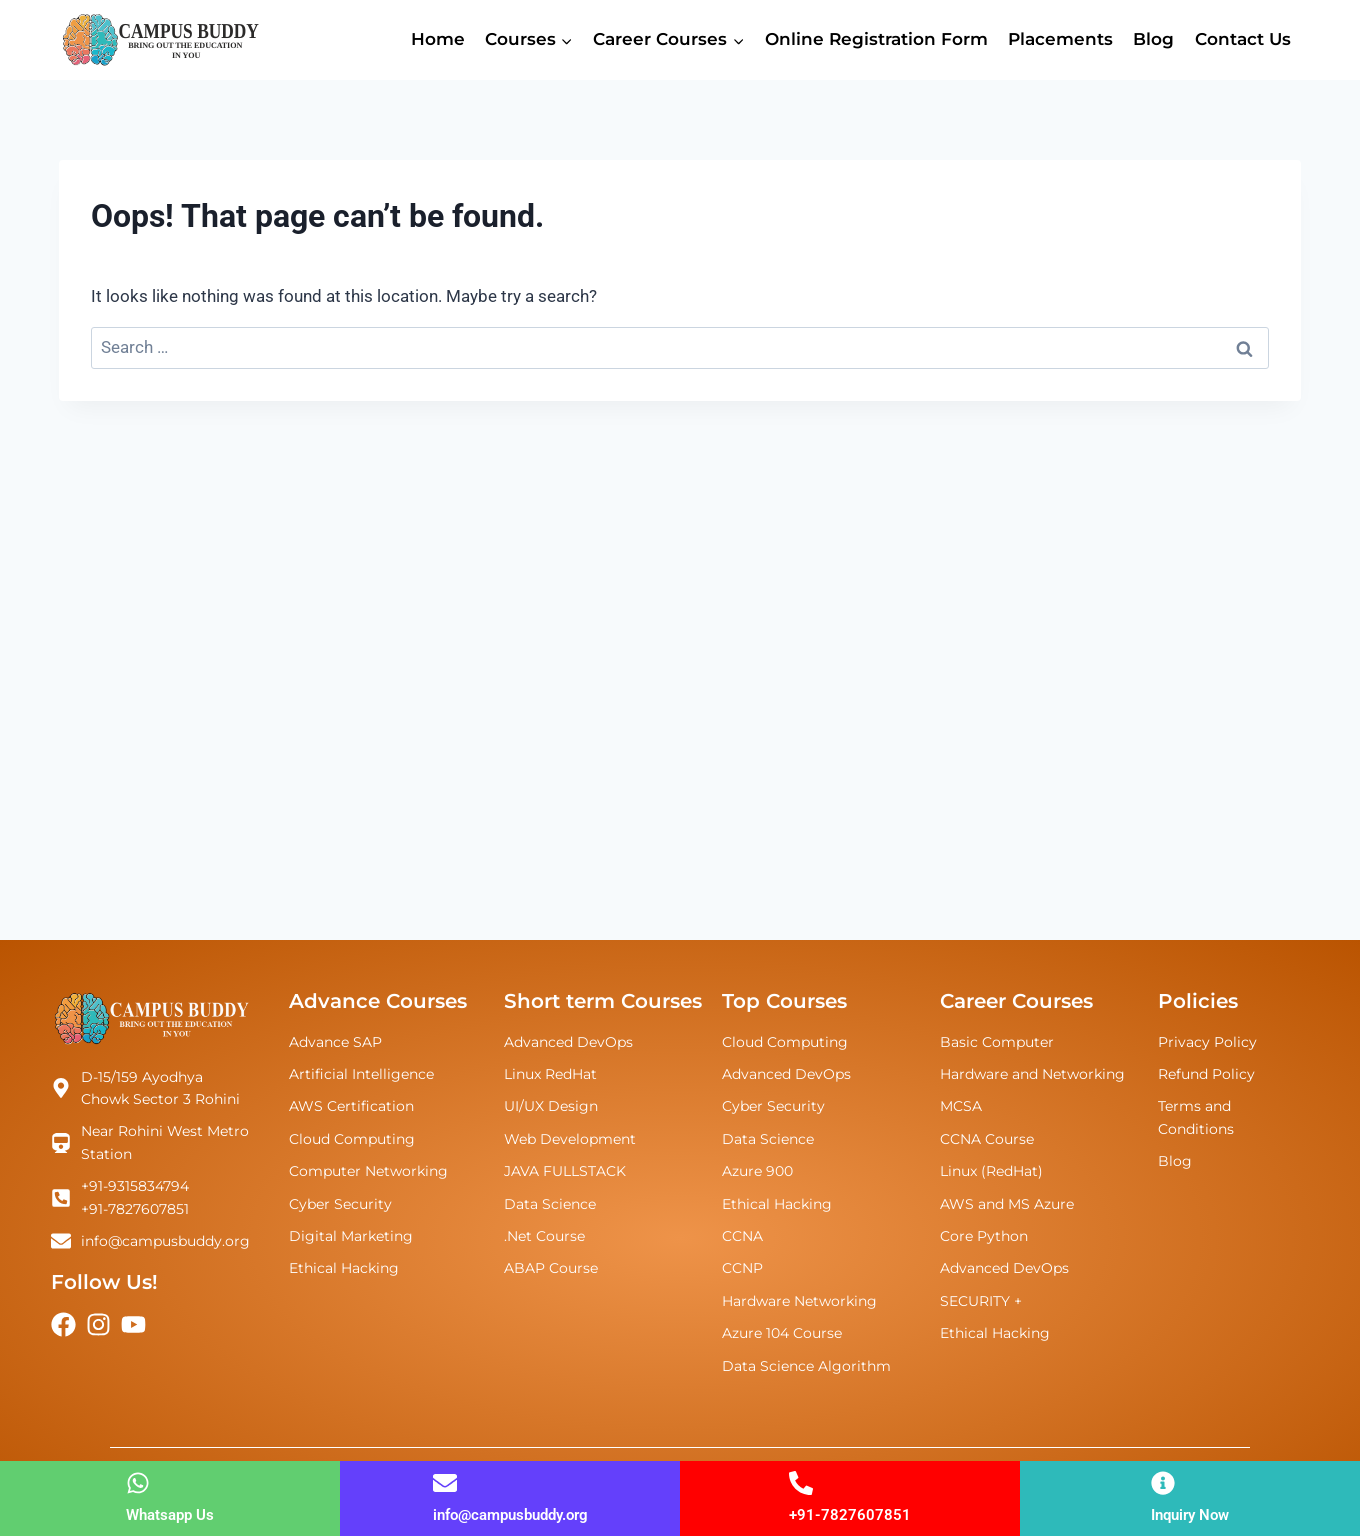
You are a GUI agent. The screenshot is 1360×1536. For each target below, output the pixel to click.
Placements (1060, 39)
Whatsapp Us (170, 1515)
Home (438, 39)
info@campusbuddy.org (510, 1515)
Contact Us (1243, 39)
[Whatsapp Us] (138, 1483)
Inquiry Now (1190, 1515)
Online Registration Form (876, 39)
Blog (1153, 39)
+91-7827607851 (850, 1515)
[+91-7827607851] (801, 1483)
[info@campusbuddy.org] (445, 1483)
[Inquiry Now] (1163, 1483)
